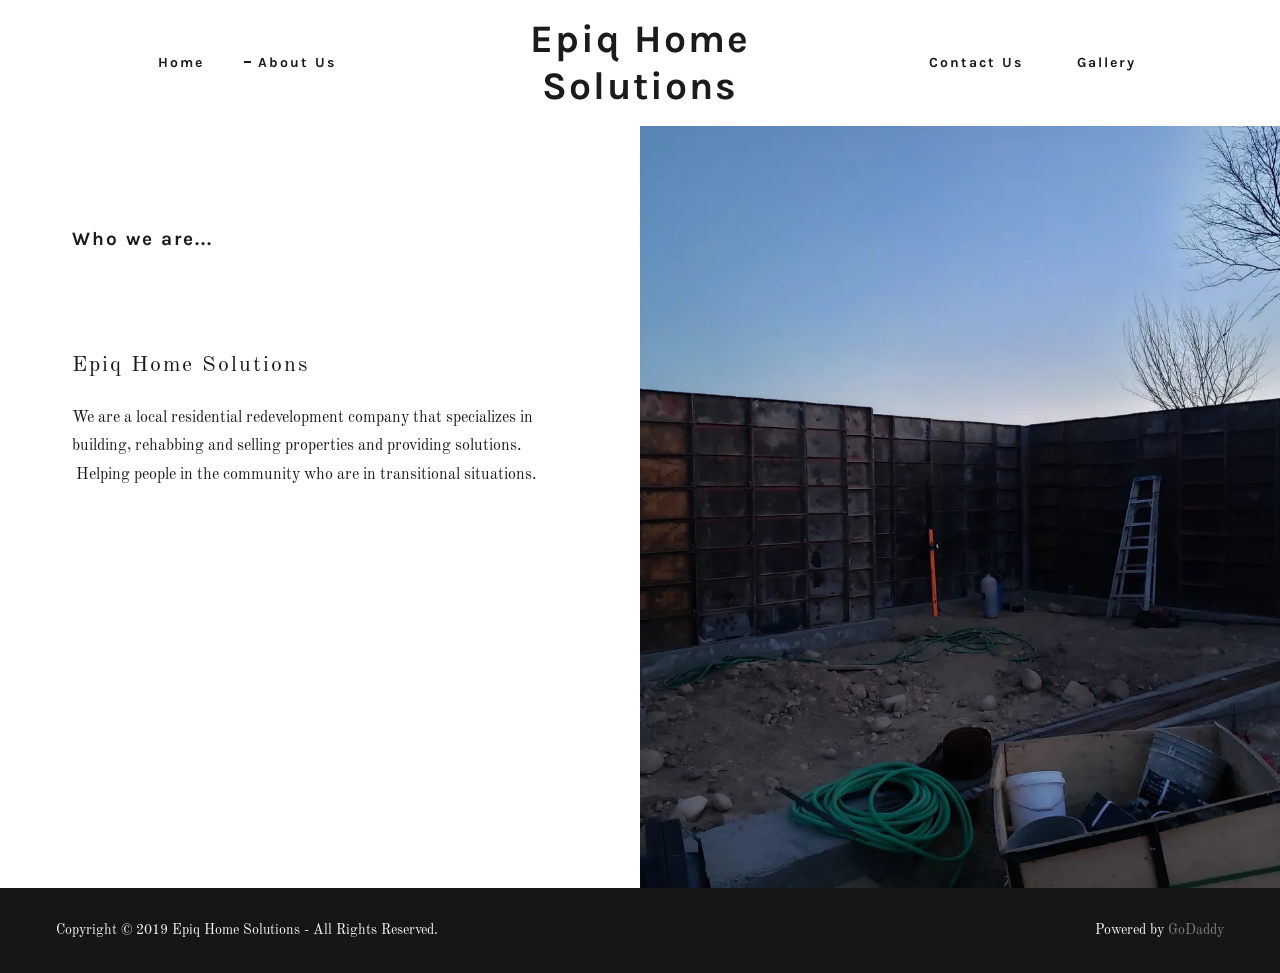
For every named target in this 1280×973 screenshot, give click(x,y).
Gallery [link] (1106, 62)
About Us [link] (297, 62)
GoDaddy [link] (1196, 930)
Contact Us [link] (976, 62)
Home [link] (181, 62)
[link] (640, 95)
